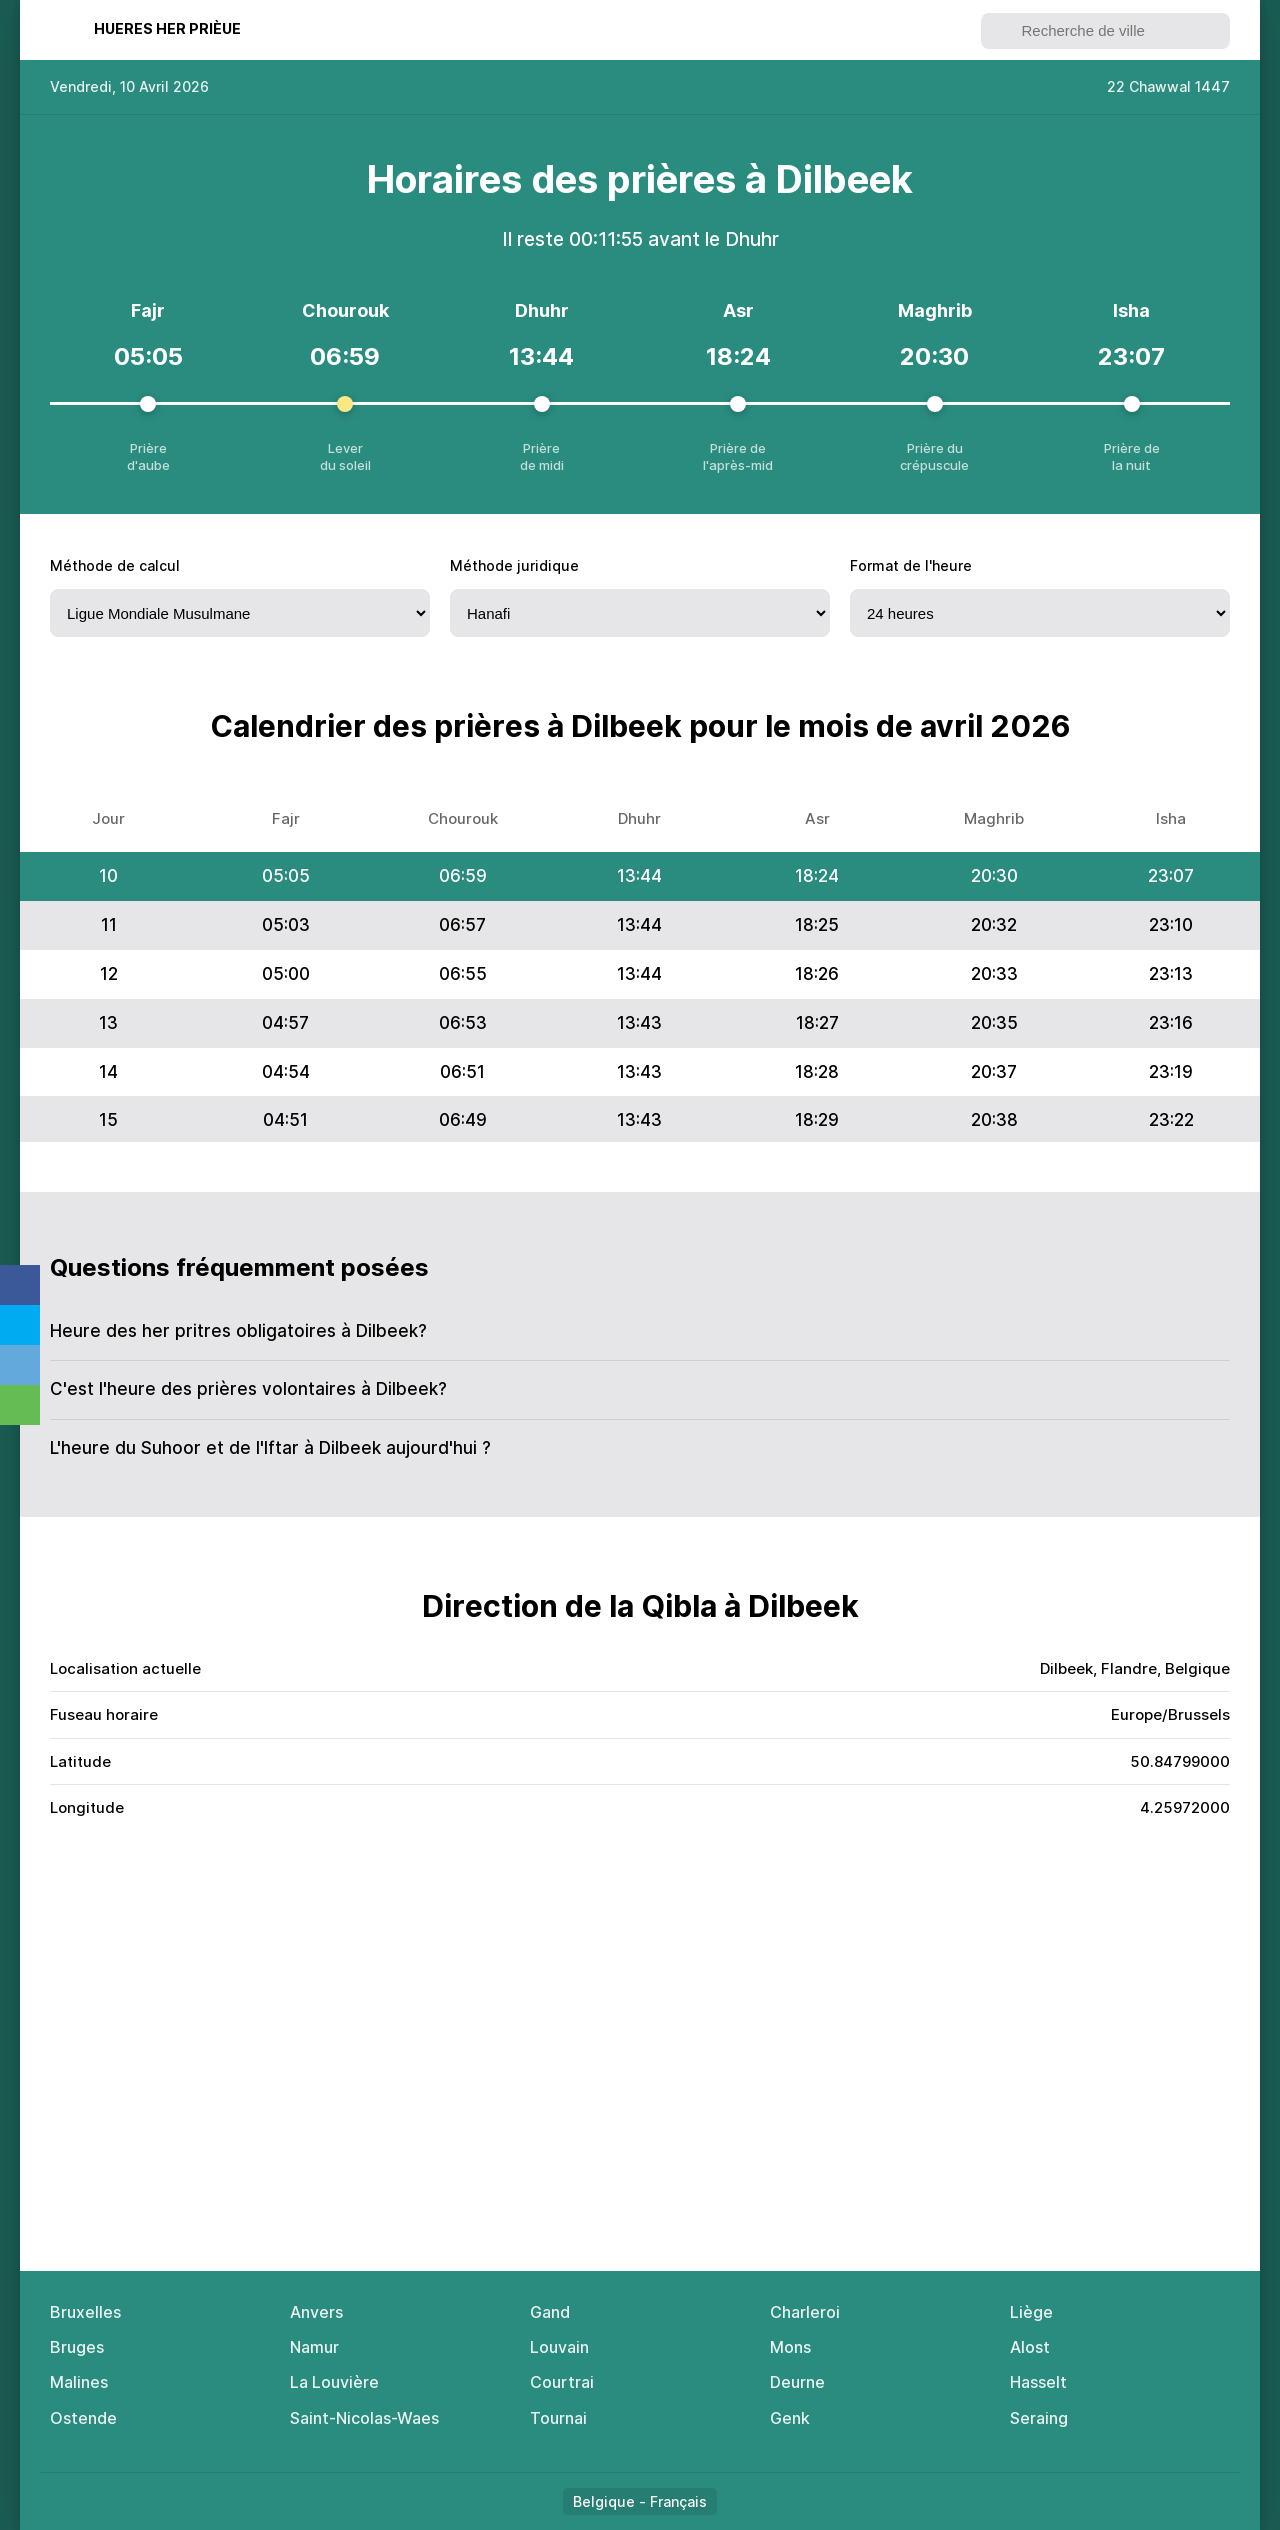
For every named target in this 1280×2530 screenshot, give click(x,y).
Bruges (77, 2347)
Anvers (316, 2312)
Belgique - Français (640, 2501)
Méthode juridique (514, 565)
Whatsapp (20, 1405)
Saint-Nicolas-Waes (364, 2418)
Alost (1030, 2347)
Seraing (1039, 2418)
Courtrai (562, 2382)
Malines (79, 2382)
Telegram (20, 1365)
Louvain (559, 2347)
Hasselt (1038, 2382)
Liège (1031, 2312)
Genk (790, 2418)
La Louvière (334, 2382)
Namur (314, 2347)
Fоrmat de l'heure (911, 565)
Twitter (20, 1325)
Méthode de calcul (115, 565)
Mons (790, 2347)
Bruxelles (85, 2312)
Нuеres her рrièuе (167, 28)
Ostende (83, 2418)
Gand (550, 2312)
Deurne (797, 2382)
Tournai (558, 2418)
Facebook (20, 1285)
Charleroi (805, 2312)
